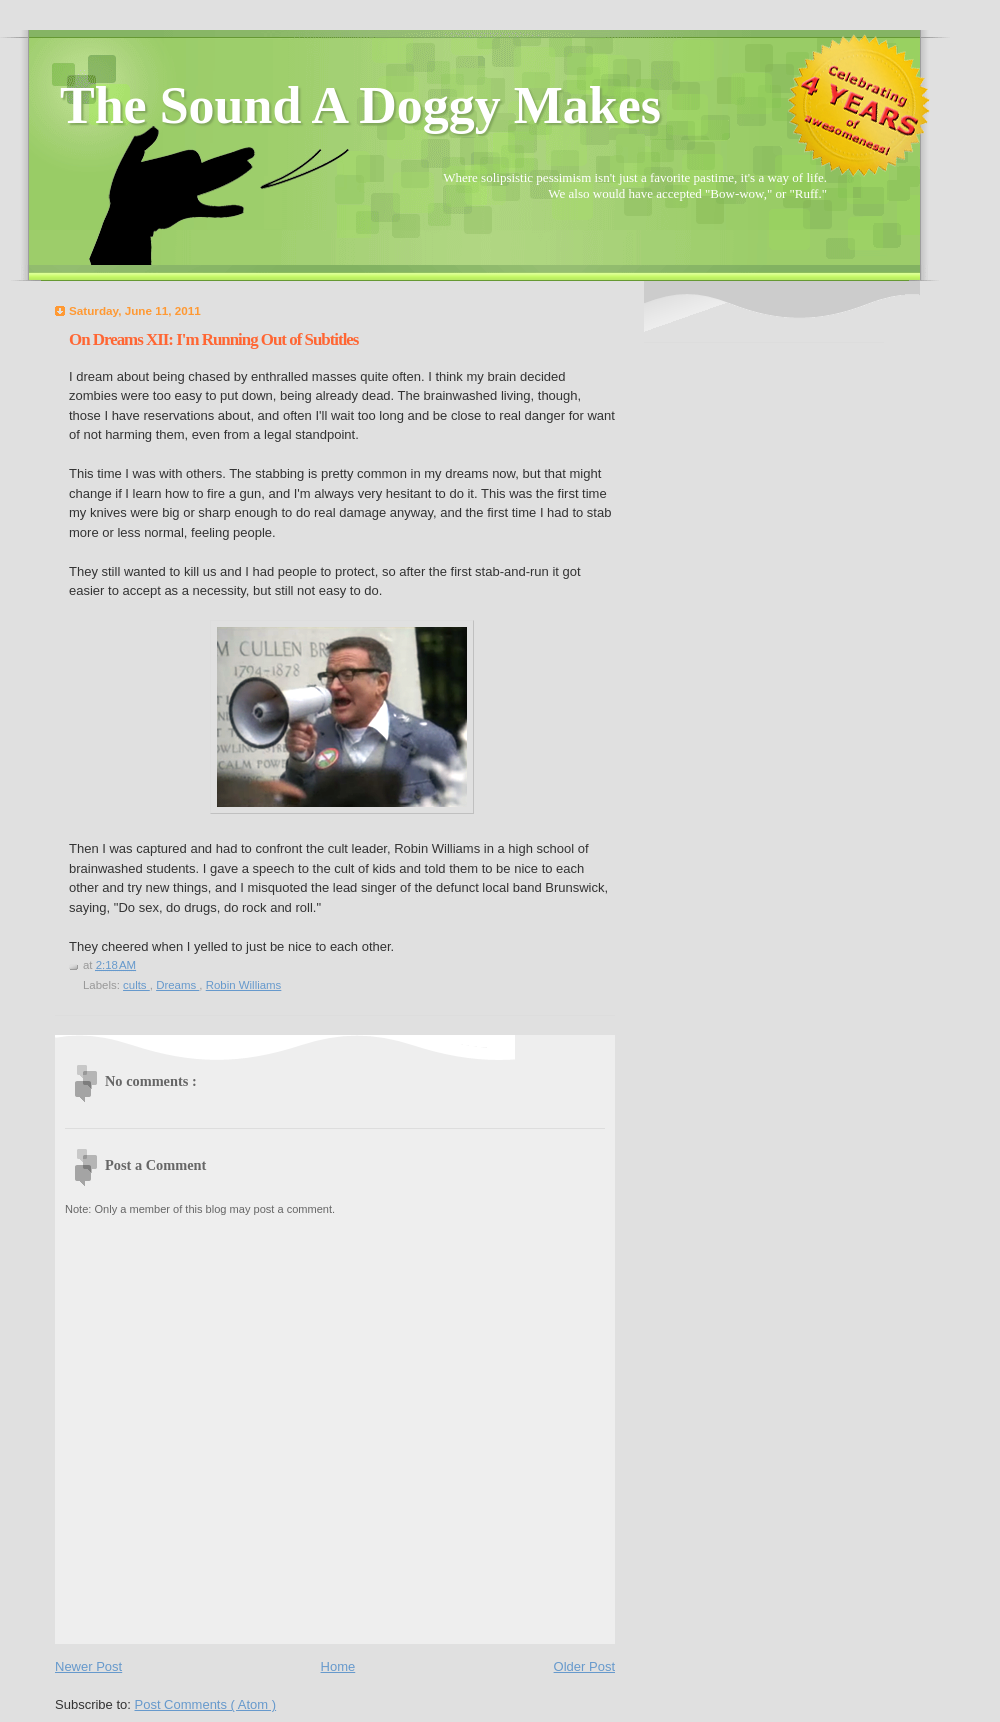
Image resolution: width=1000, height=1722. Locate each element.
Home (338, 1666)
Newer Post (88, 1666)
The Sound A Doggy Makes (360, 105)
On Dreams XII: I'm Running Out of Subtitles (213, 339)
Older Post (584, 1666)
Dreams (177, 985)
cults (136, 985)
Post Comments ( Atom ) (206, 1704)
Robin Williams (244, 985)
